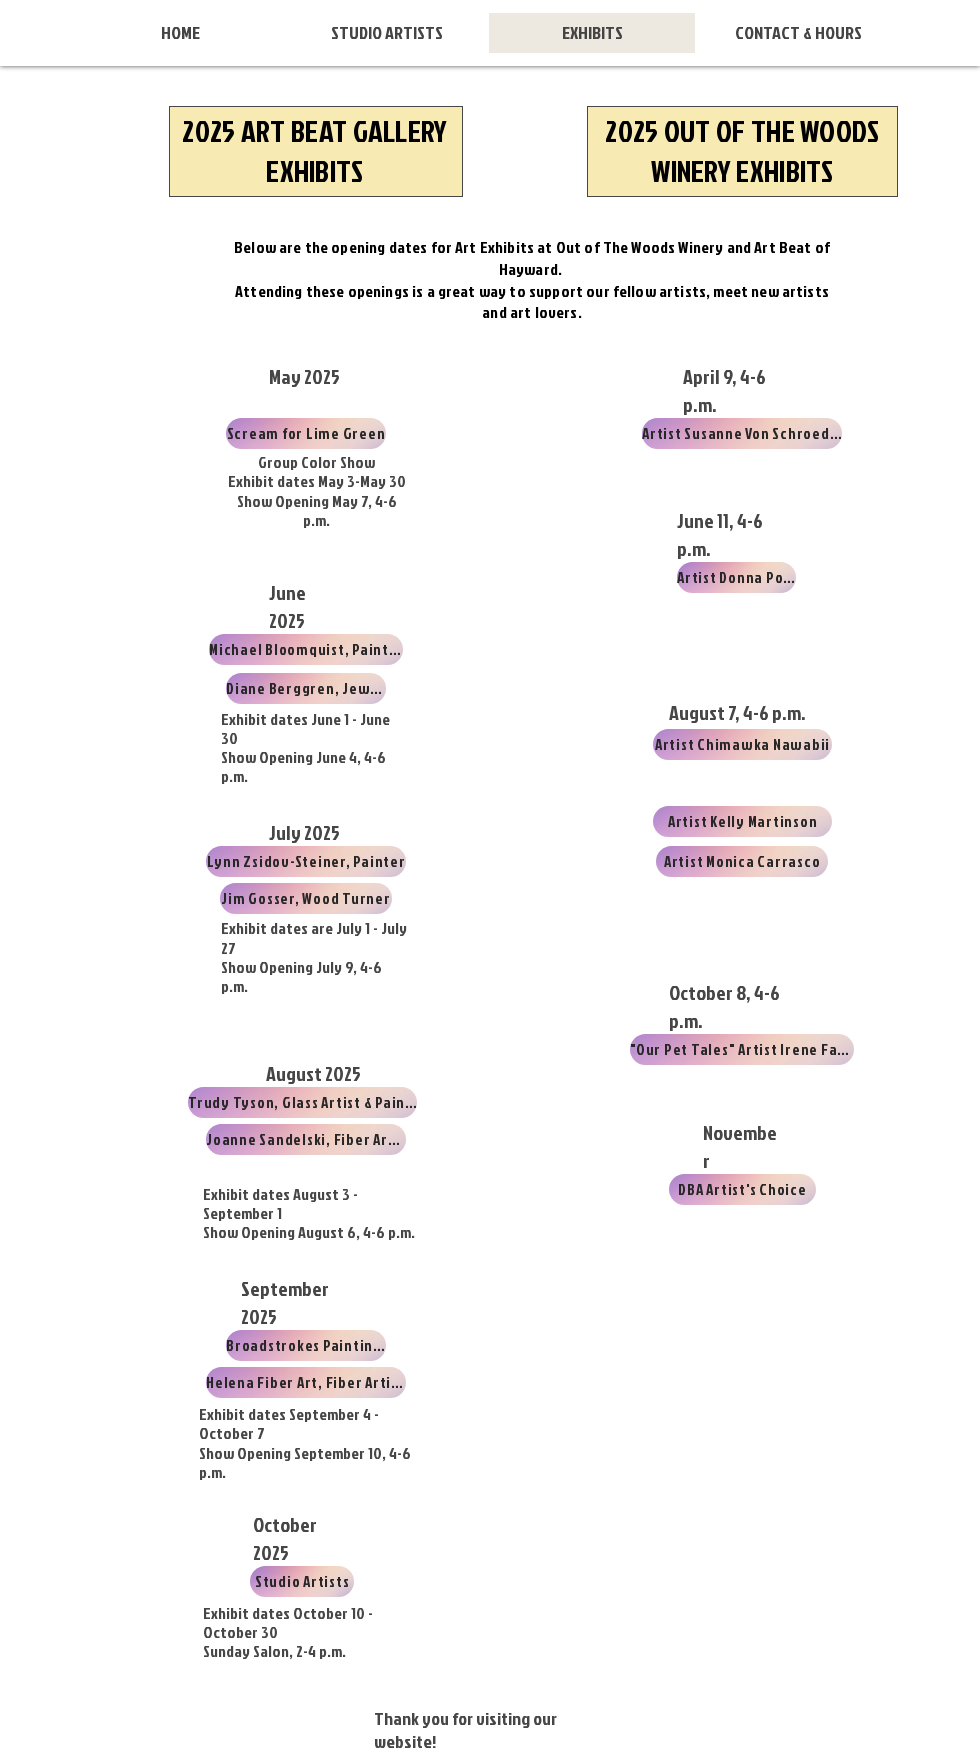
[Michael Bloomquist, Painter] (306, 649)
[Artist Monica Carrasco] (742, 861)
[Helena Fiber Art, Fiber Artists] (306, 1382)
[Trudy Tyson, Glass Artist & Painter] (302, 1102)
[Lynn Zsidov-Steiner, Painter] (306, 861)
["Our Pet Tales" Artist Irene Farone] (742, 1049)
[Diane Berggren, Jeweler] (306, 688)
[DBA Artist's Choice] (742, 1189)
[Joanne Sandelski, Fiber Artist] (306, 1139)
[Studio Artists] (302, 1581)
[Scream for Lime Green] (306, 433)
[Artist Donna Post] (736, 577)
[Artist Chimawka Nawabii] (742, 744)
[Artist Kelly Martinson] (742, 821)
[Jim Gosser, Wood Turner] (306, 898)
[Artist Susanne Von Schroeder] (742, 433)
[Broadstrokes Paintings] (306, 1345)
